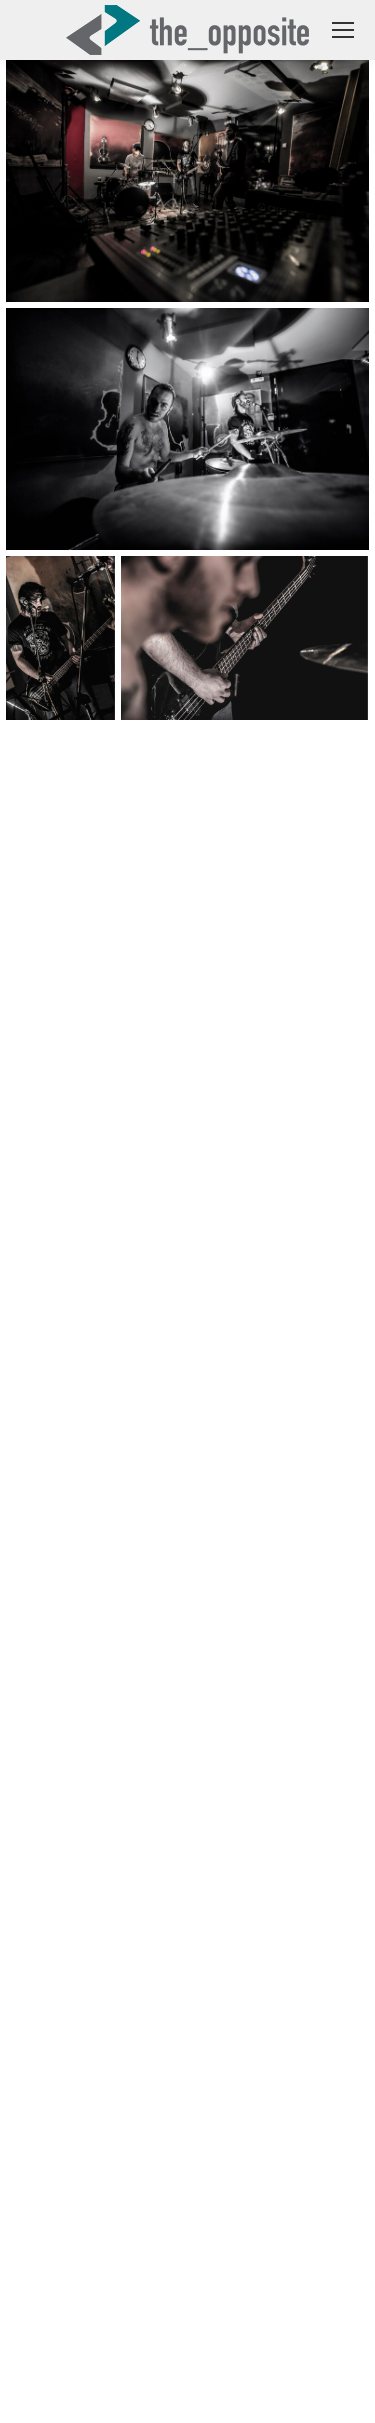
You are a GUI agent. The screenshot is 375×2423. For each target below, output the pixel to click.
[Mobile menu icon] (343, 30)
